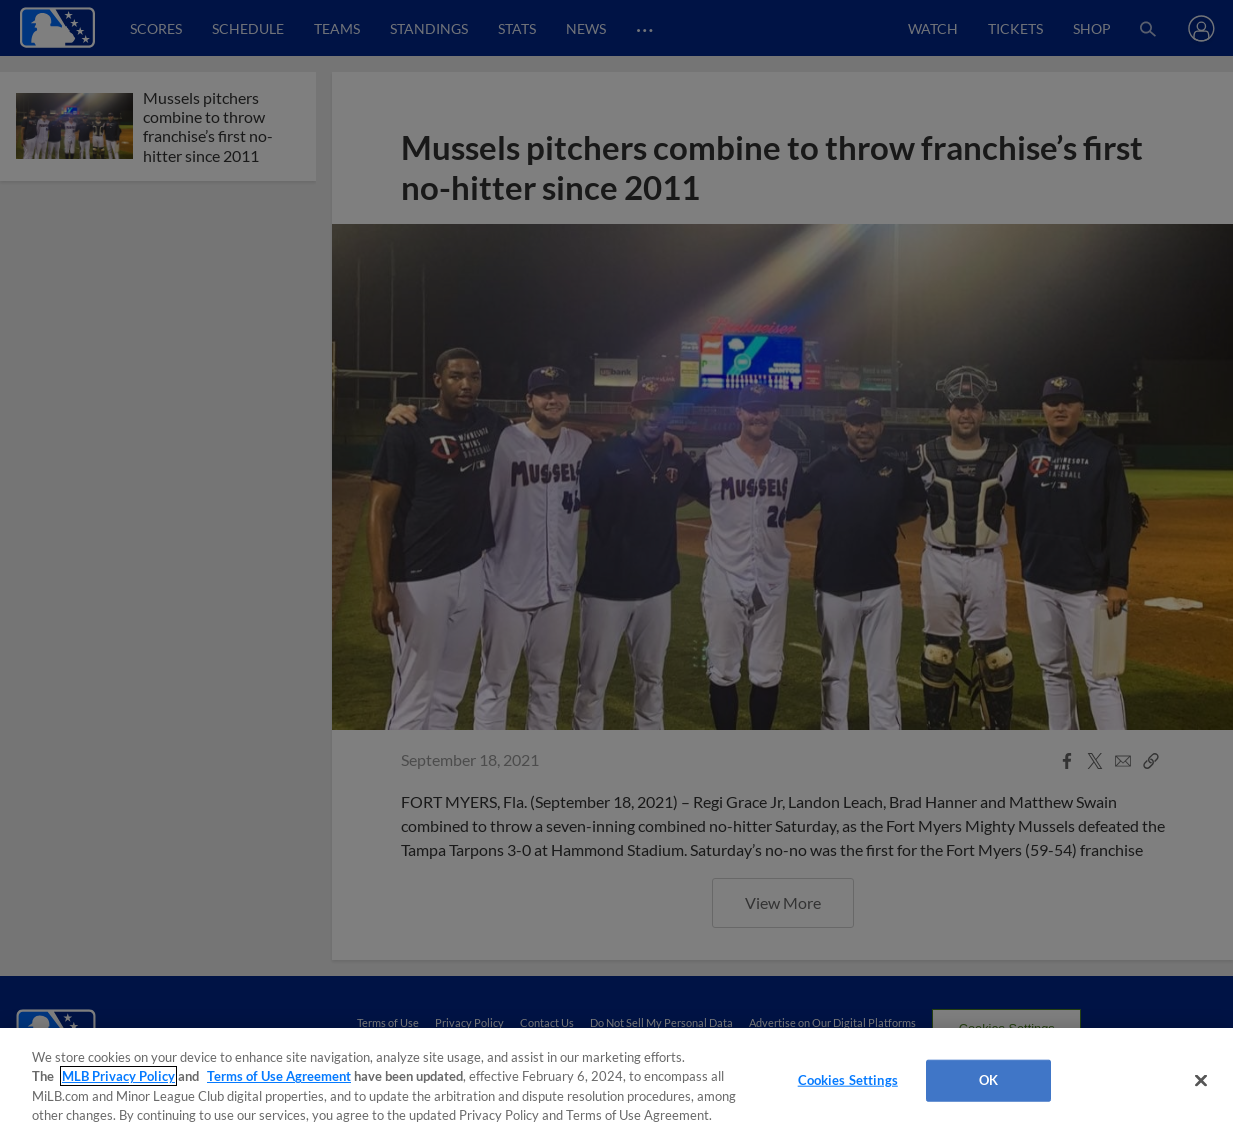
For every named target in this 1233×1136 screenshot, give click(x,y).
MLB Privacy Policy (118, 1076)
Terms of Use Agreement (279, 1076)
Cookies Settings (848, 1080)
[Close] (1201, 1080)
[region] (616, 1082)
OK (988, 1080)
